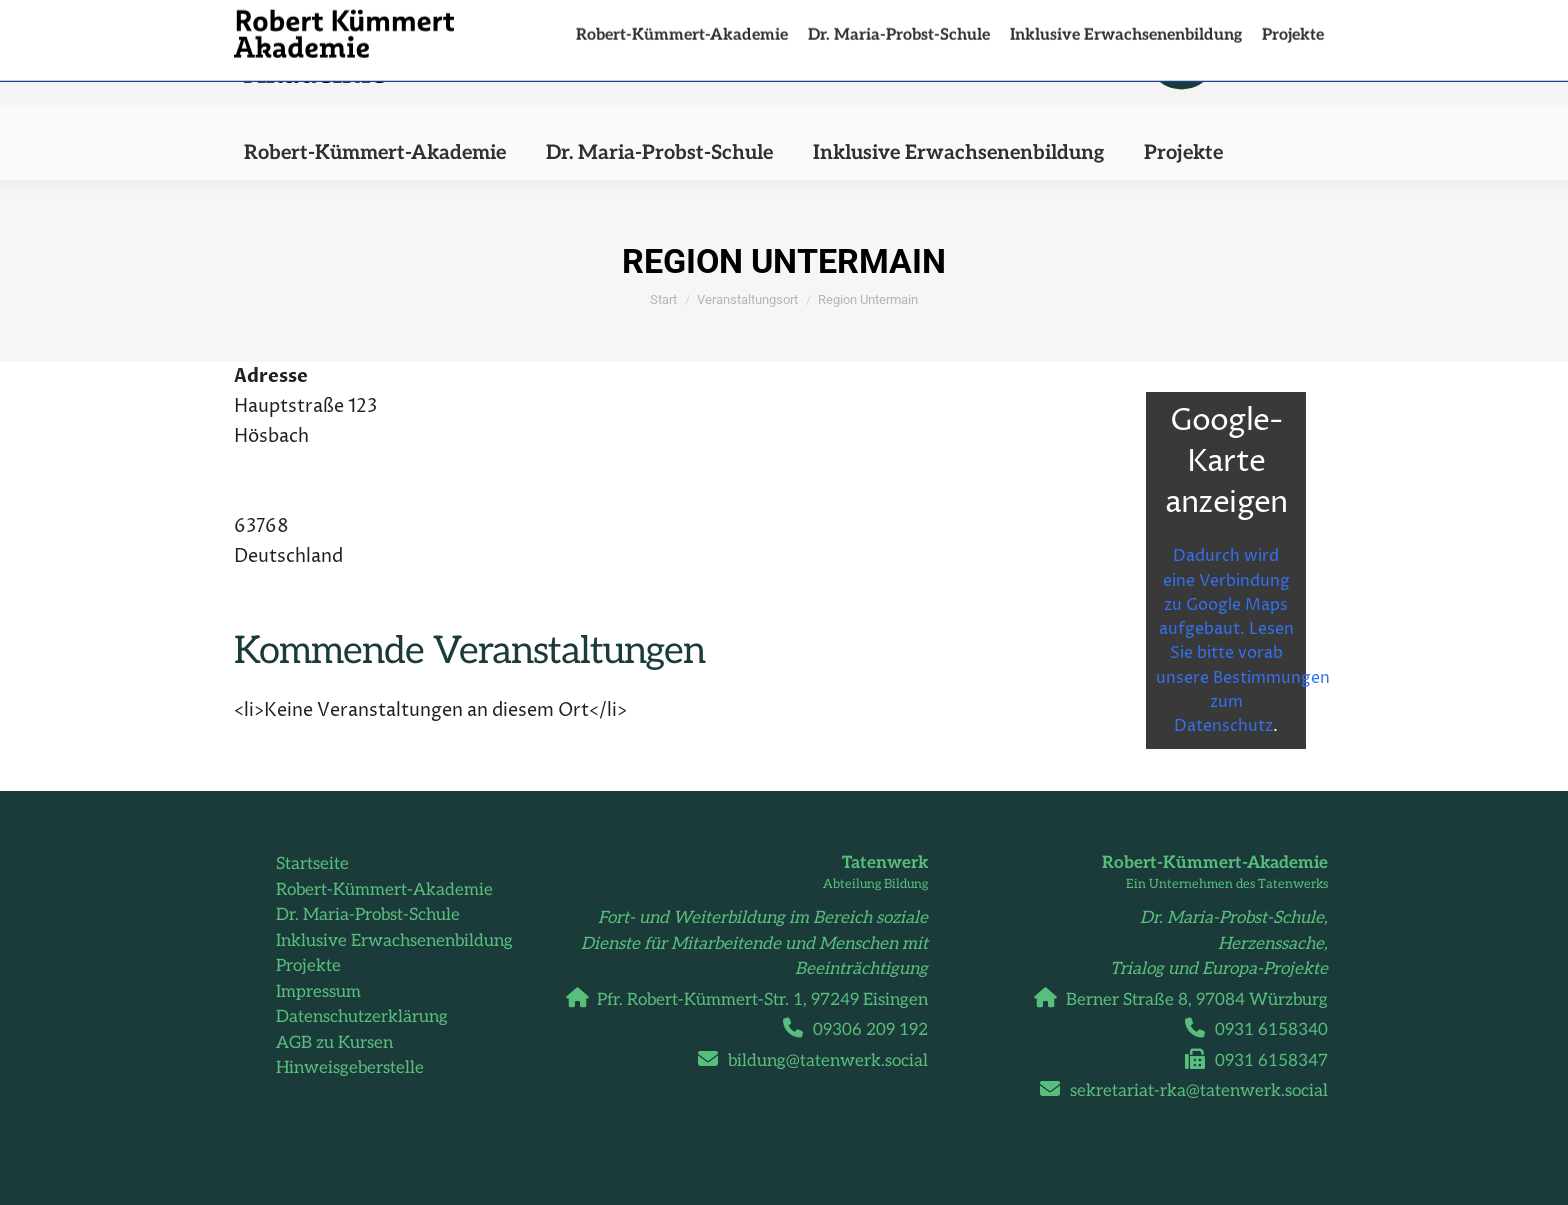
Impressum (318, 992)
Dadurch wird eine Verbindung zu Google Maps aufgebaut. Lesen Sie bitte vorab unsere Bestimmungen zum (1243, 557)
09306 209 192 (863, 1030)
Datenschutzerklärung (362, 1017)
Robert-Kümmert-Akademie (384, 890)
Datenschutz (1223, 726)
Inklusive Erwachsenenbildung (394, 941)
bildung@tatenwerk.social (820, 1061)
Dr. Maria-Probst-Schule (368, 915)
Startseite (312, 864)
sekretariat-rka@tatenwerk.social (1191, 1091)
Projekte (308, 966)
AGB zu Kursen (334, 1043)
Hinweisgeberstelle (350, 1068)
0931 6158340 (1264, 1030)
